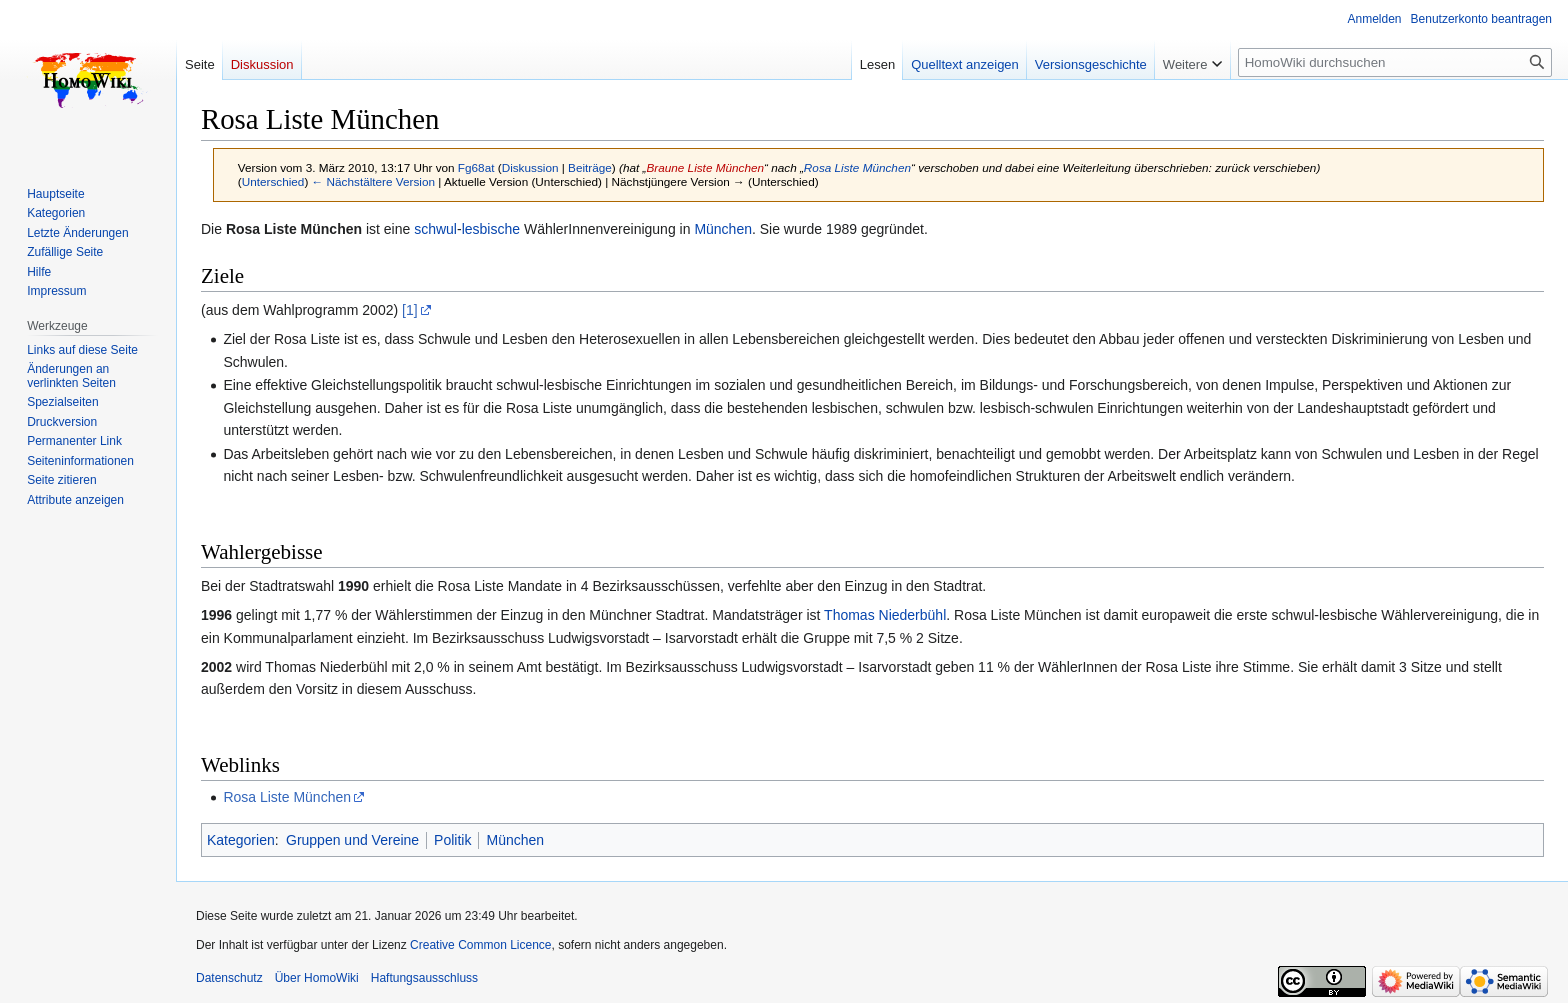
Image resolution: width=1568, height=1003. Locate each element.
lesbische (491, 229)
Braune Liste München (705, 167)
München (723, 229)
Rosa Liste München (857, 167)
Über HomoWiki (317, 978)
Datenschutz (229, 978)
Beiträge (590, 167)
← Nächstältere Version (373, 181)
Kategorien (241, 840)
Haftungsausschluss (424, 978)
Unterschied (273, 181)
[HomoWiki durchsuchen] (1395, 62)
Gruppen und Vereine (352, 840)
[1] (410, 310)
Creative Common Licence (480, 945)
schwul (435, 229)
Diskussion (530, 167)
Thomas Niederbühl (885, 615)
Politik (452, 840)
